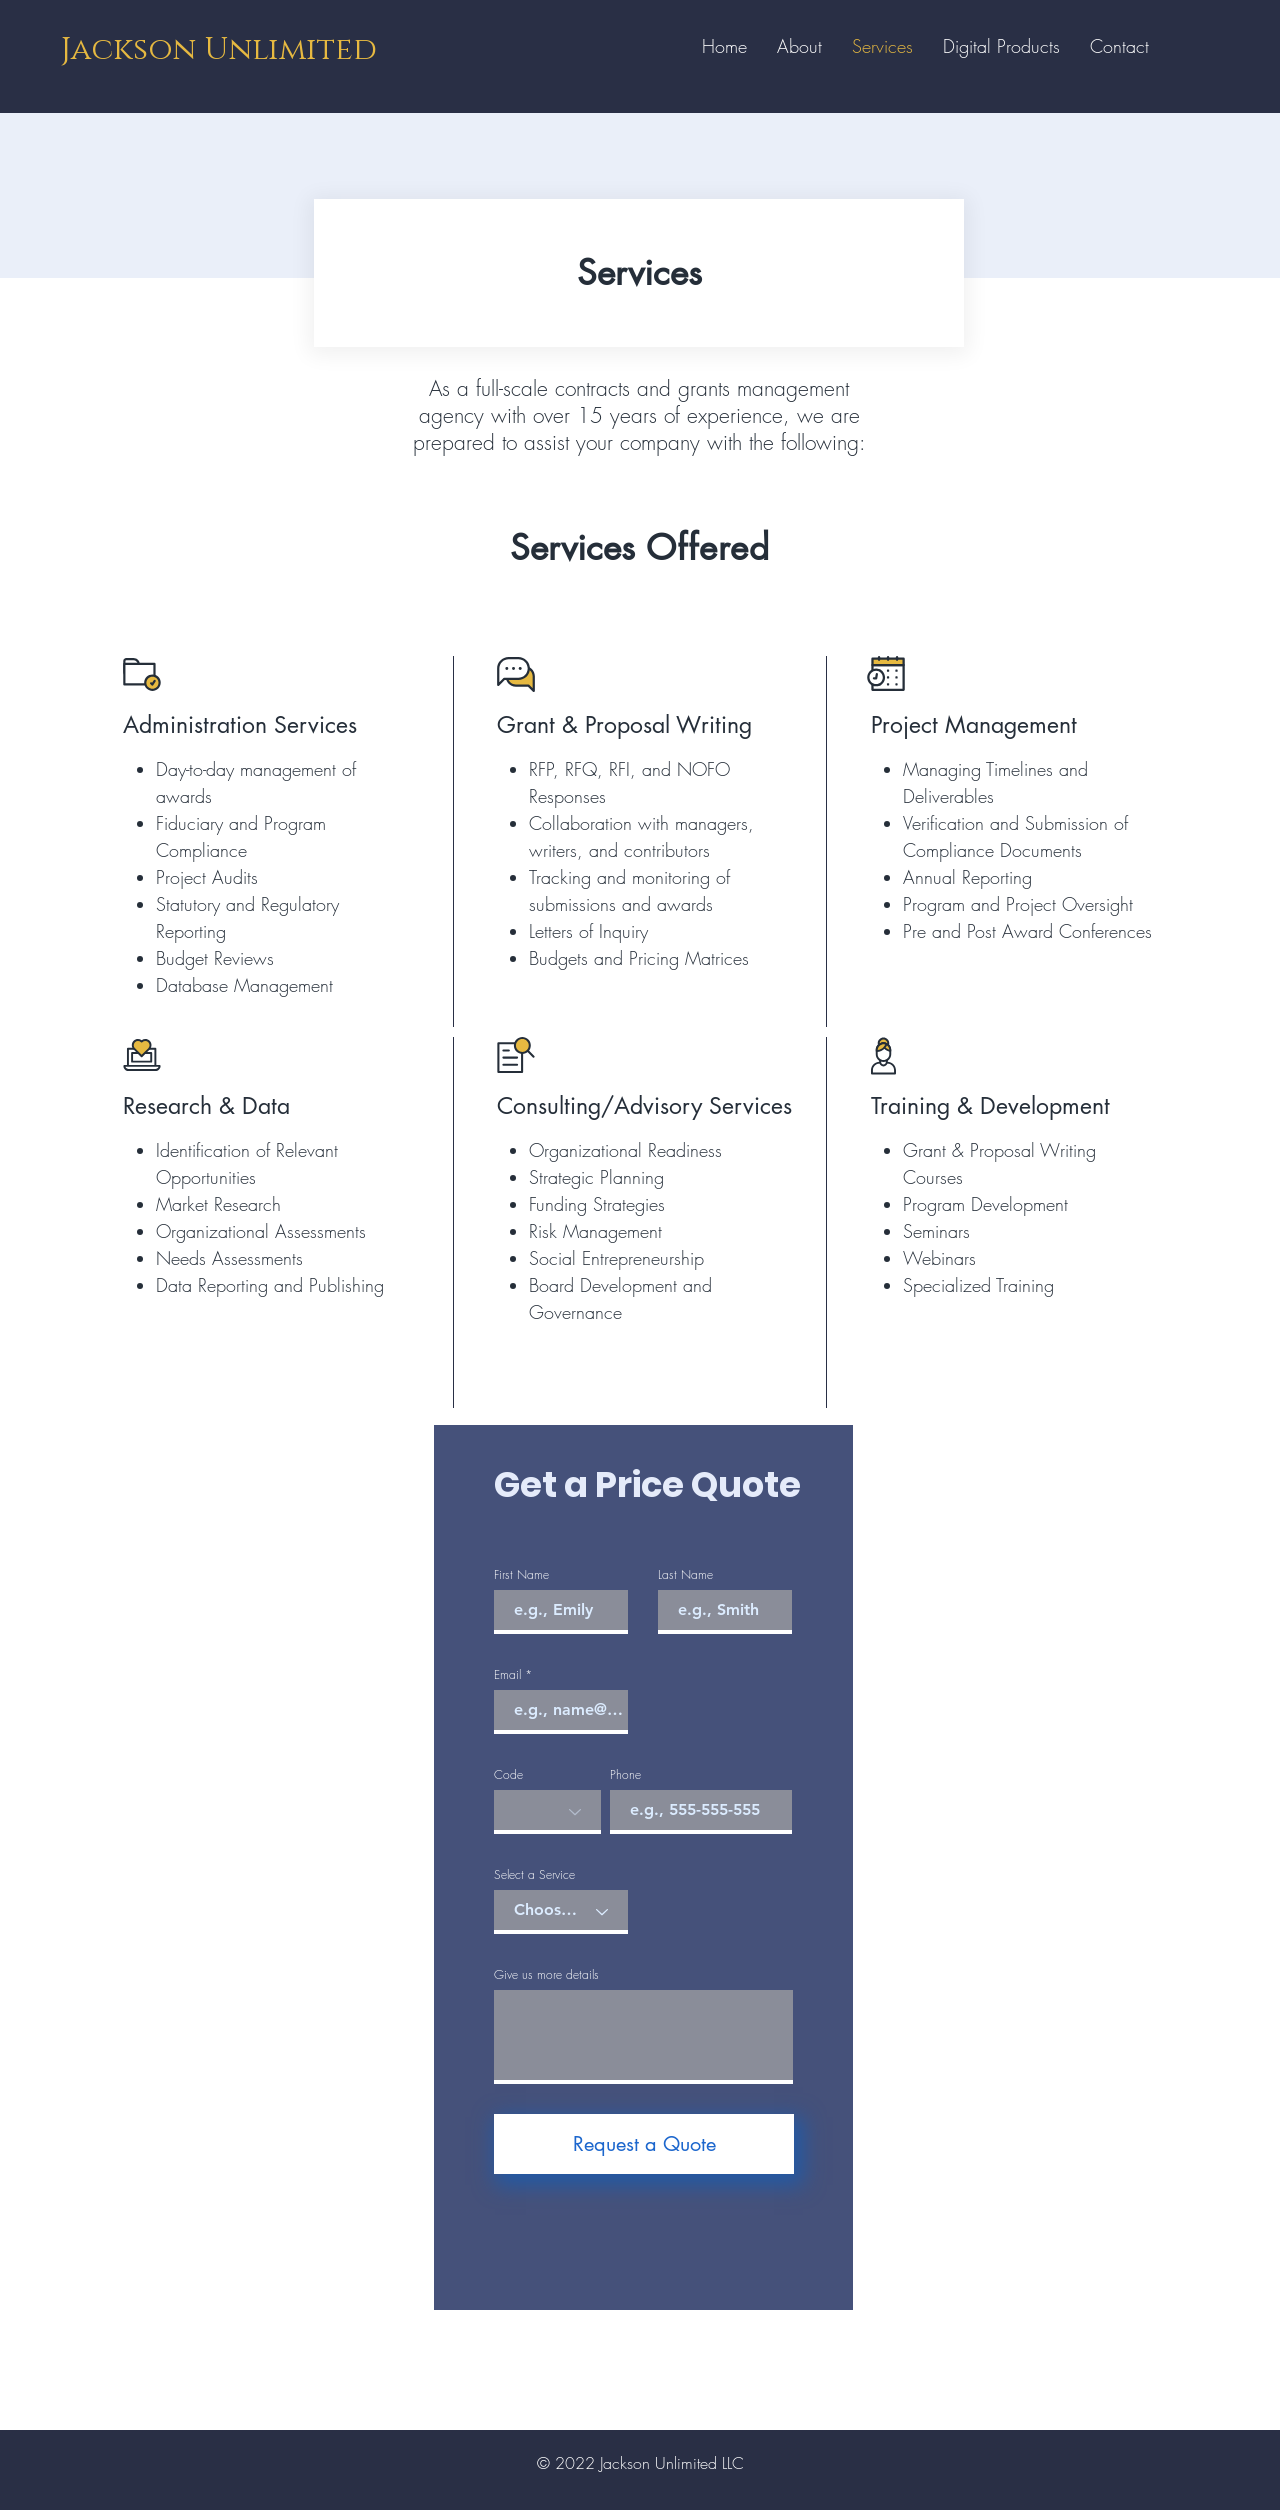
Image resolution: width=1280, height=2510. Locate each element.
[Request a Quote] (644, 2144)
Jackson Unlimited (219, 50)
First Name (521, 1575)
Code (508, 1775)
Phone (625, 1775)
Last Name (685, 1575)
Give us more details (546, 1975)
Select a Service (534, 1875)
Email (507, 1675)
